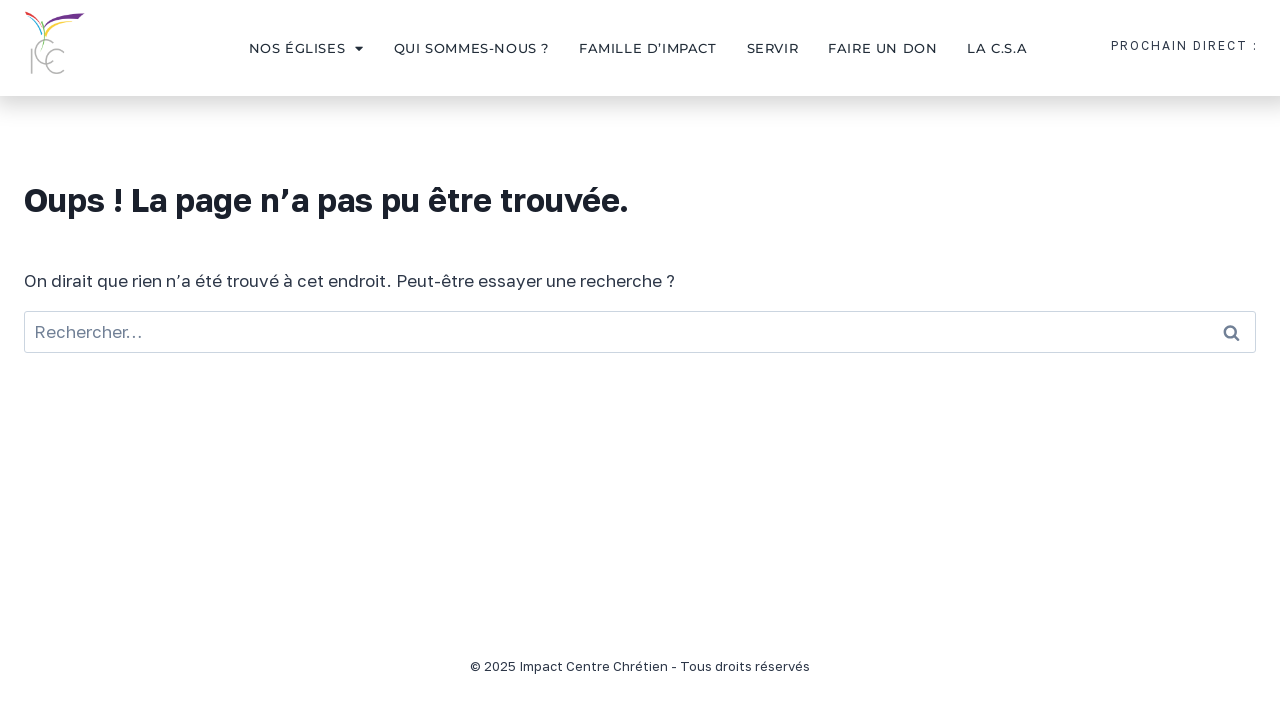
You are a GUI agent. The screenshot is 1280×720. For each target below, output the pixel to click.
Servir (773, 48)
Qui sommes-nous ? (471, 48)
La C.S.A (997, 48)
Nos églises (306, 48)
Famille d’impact (648, 48)
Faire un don (882, 48)
